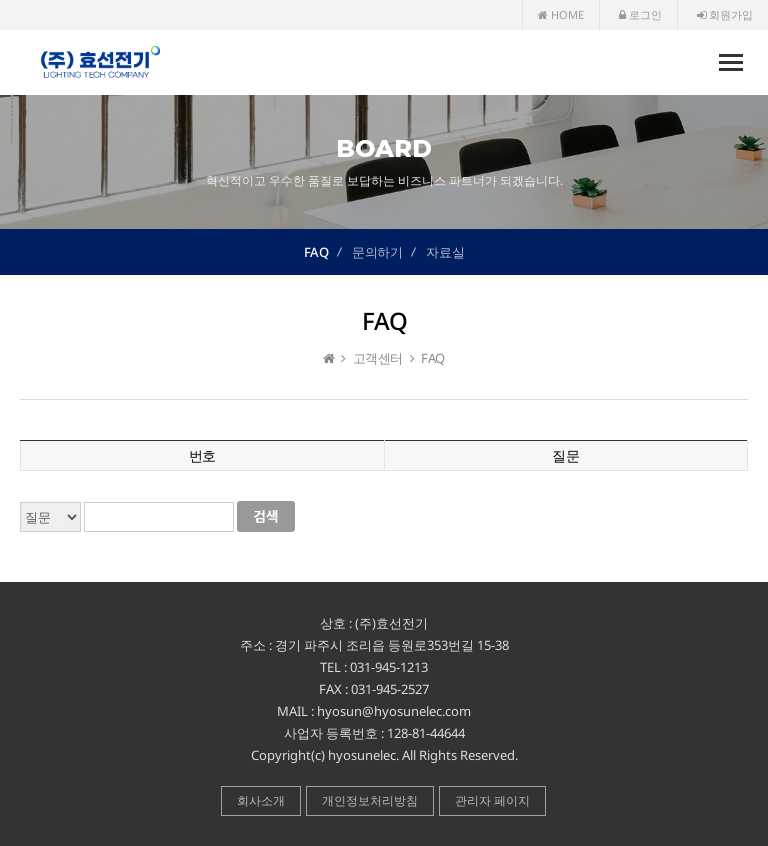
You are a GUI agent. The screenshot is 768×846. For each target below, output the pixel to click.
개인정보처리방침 (370, 800)
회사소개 (261, 800)
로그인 (640, 14)
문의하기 (377, 252)
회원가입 (725, 14)
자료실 (445, 252)
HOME (561, 14)
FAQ (316, 252)
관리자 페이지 (492, 800)
